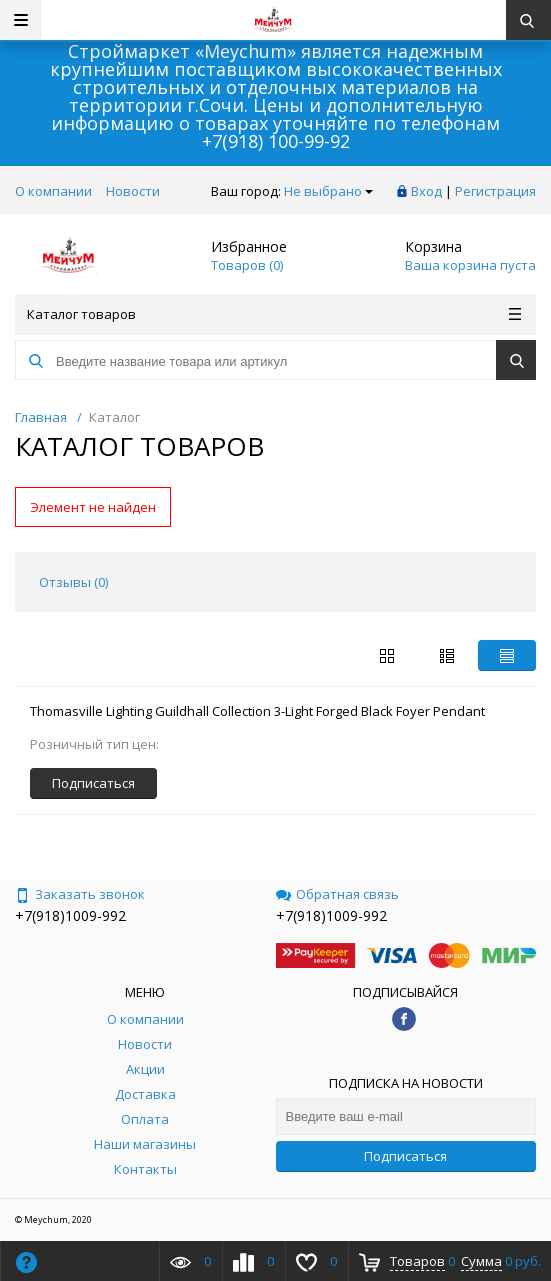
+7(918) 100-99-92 (276, 141)
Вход (426, 191)
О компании (53, 191)
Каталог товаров (274, 314)
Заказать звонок (80, 894)
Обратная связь (337, 894)
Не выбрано (328, 191)
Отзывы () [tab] (73, 582)
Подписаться (405, 1156)
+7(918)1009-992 (70, 915)
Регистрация (495, 191)
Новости (133, 191)
